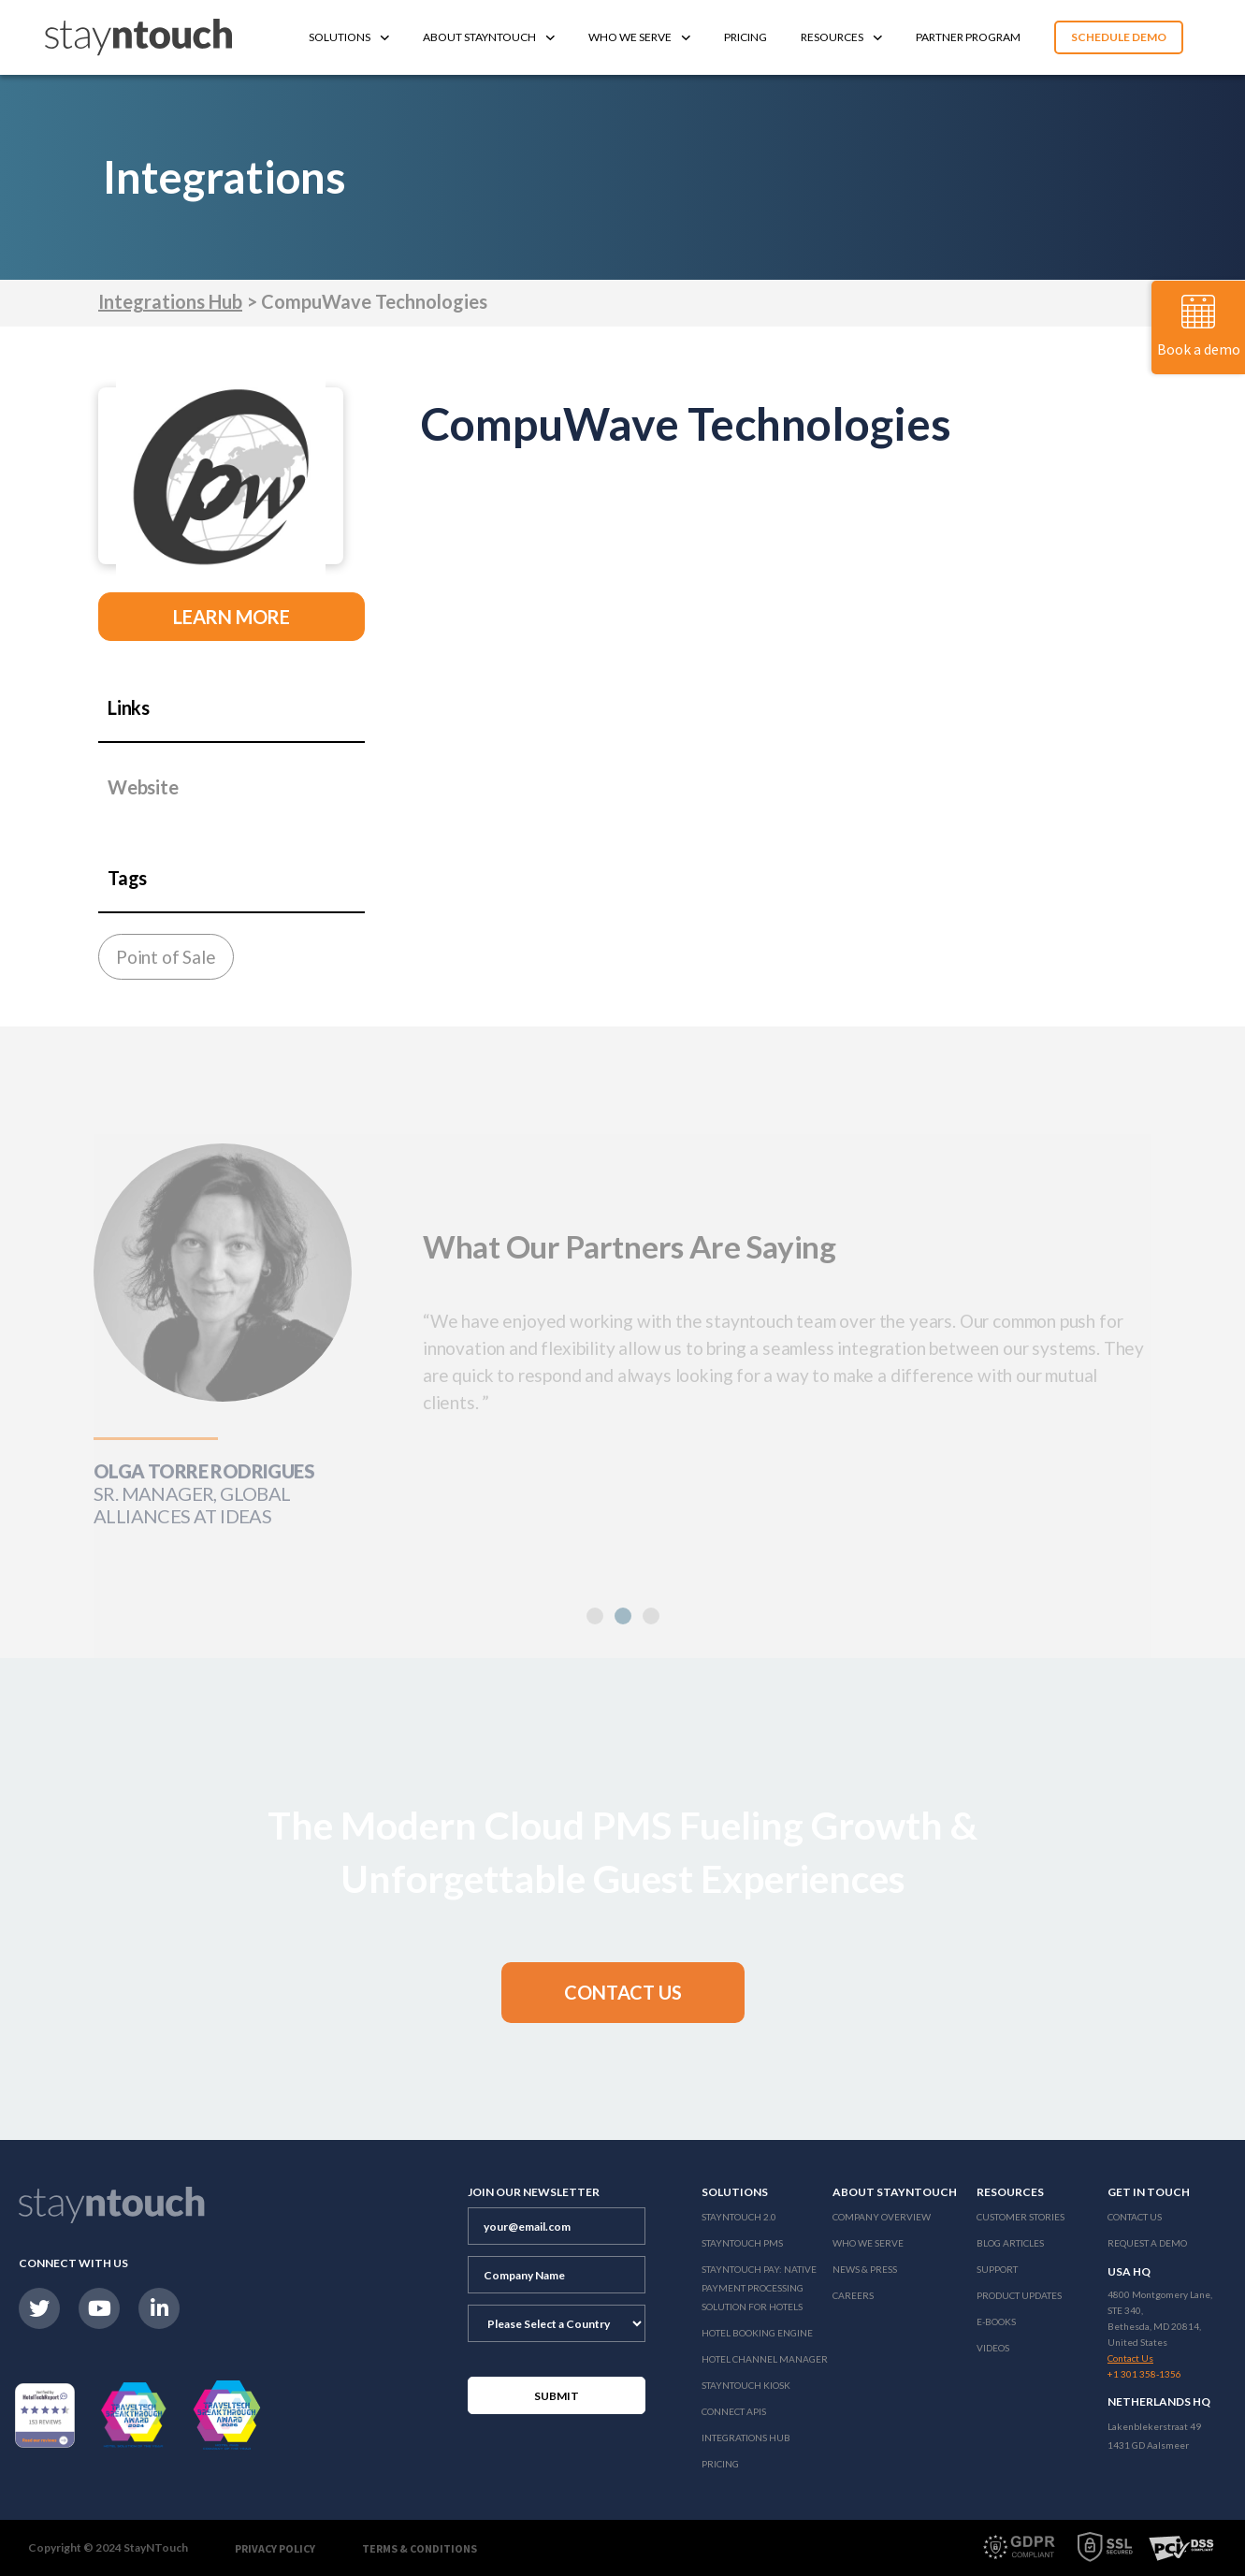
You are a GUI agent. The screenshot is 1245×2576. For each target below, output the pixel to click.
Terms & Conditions (419, 2548)
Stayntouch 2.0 (739, 2216)
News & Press (864, 2269)
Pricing (745, 37)
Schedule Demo (1118, 37)
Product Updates (1019, 2295)
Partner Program (968, 37)
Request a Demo (1147, 2243)
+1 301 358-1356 (1144, 2374)
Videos (993, 2347)
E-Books (996, 2321)
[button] (623, 1992)
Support (997, 2269)
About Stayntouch (489, 37)
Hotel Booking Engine (757, 2332)
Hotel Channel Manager (765, 2359)
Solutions (349, 37)
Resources (841, 37)
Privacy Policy (275, 2548)
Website (143, 787)
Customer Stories (1020, 2216)
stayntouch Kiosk (746, 2385)
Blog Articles (1010, 2243)
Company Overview (881, 2216)
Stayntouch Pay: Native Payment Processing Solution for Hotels (759, 2287)
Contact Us (1134, 2216)
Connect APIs (734, 2411)
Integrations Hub (170, 301)
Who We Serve (639, 37)
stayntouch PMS (742, 2243)
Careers (853, 2295)
